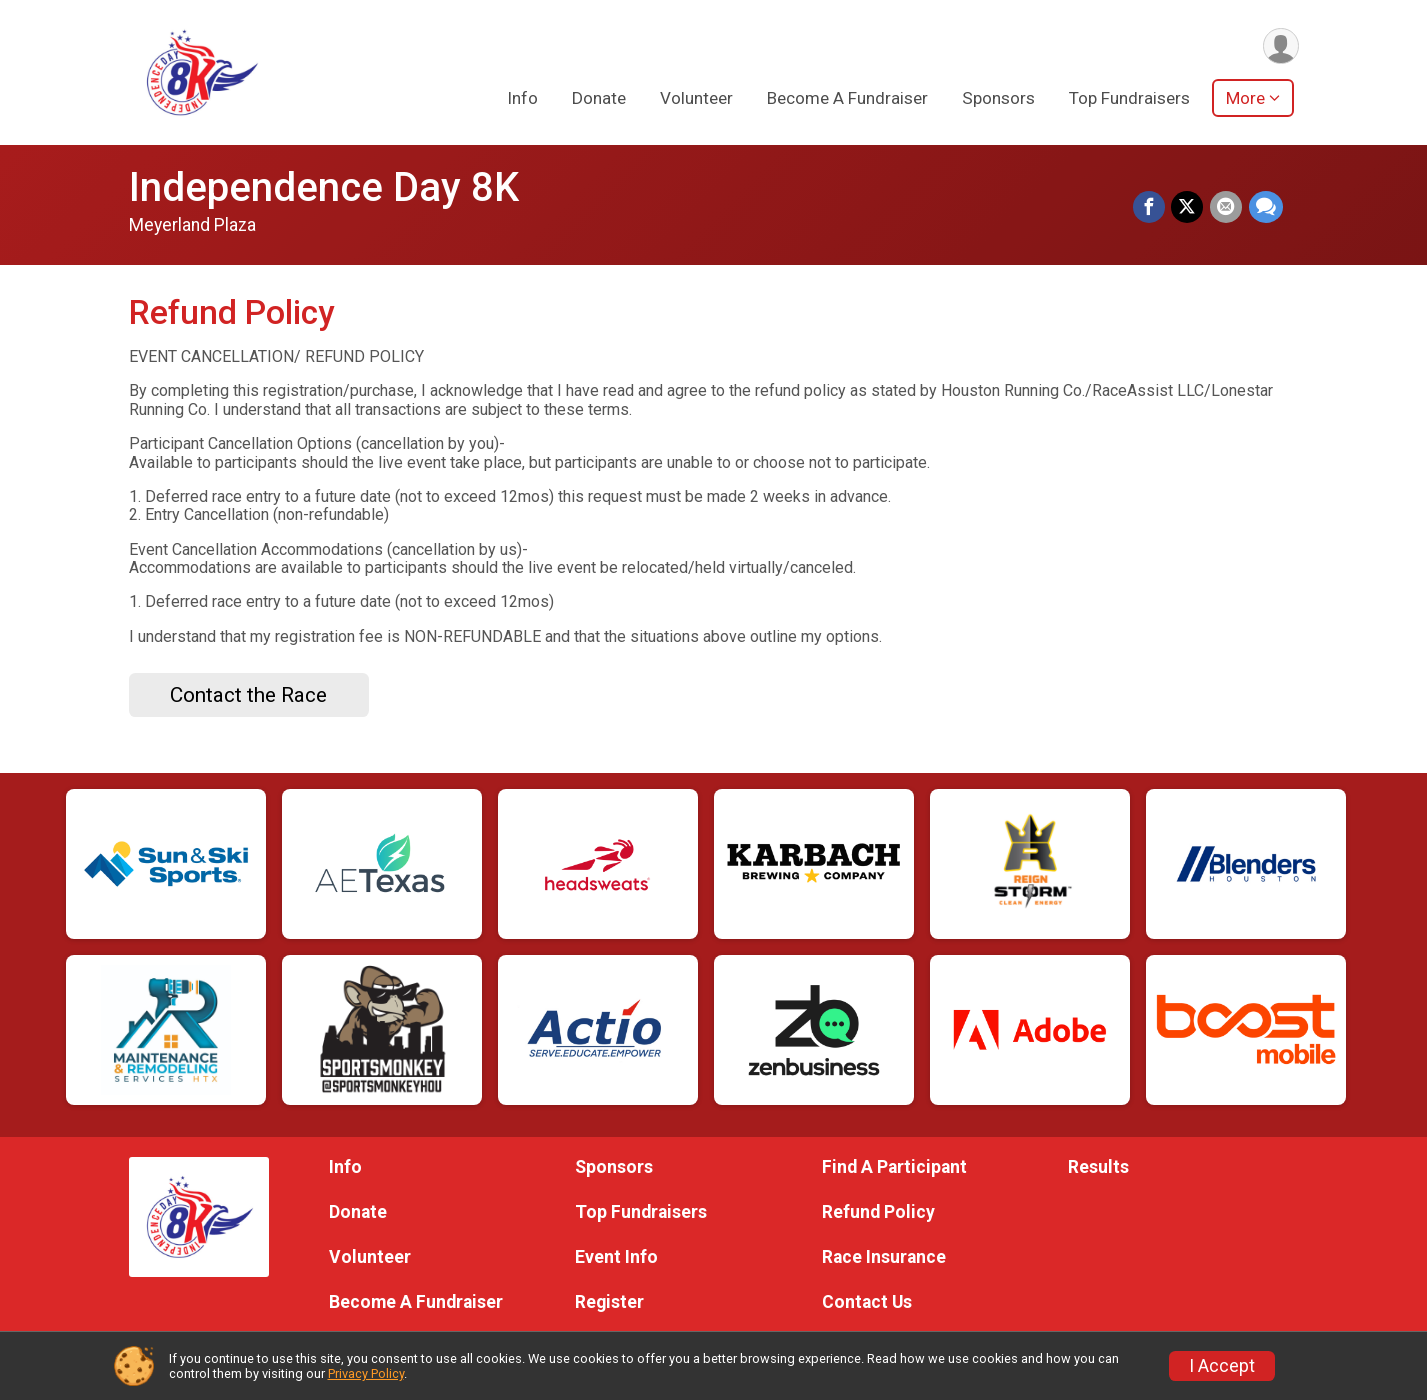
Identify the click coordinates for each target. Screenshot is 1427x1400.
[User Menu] (1280, 46)
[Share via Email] (1227, 208)
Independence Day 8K (324, 187)
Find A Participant (894, 1167)
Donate (599, 99)
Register (609, 1302)
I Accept (1222, 1366)
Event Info (616, 1257)
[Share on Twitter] (1189, 208)
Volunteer (696, 99)
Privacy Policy (366, 1373)
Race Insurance (884, 1257)
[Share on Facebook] (1151, 208)
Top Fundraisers (1129, 99)
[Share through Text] (1266, 208)
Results (1098, 1167)
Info (522, 99)
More (1245, 99)
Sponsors (998, 99)
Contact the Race (248, 695)
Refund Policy (878, 1212)
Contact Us (867, 1302)
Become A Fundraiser (847, 99)
